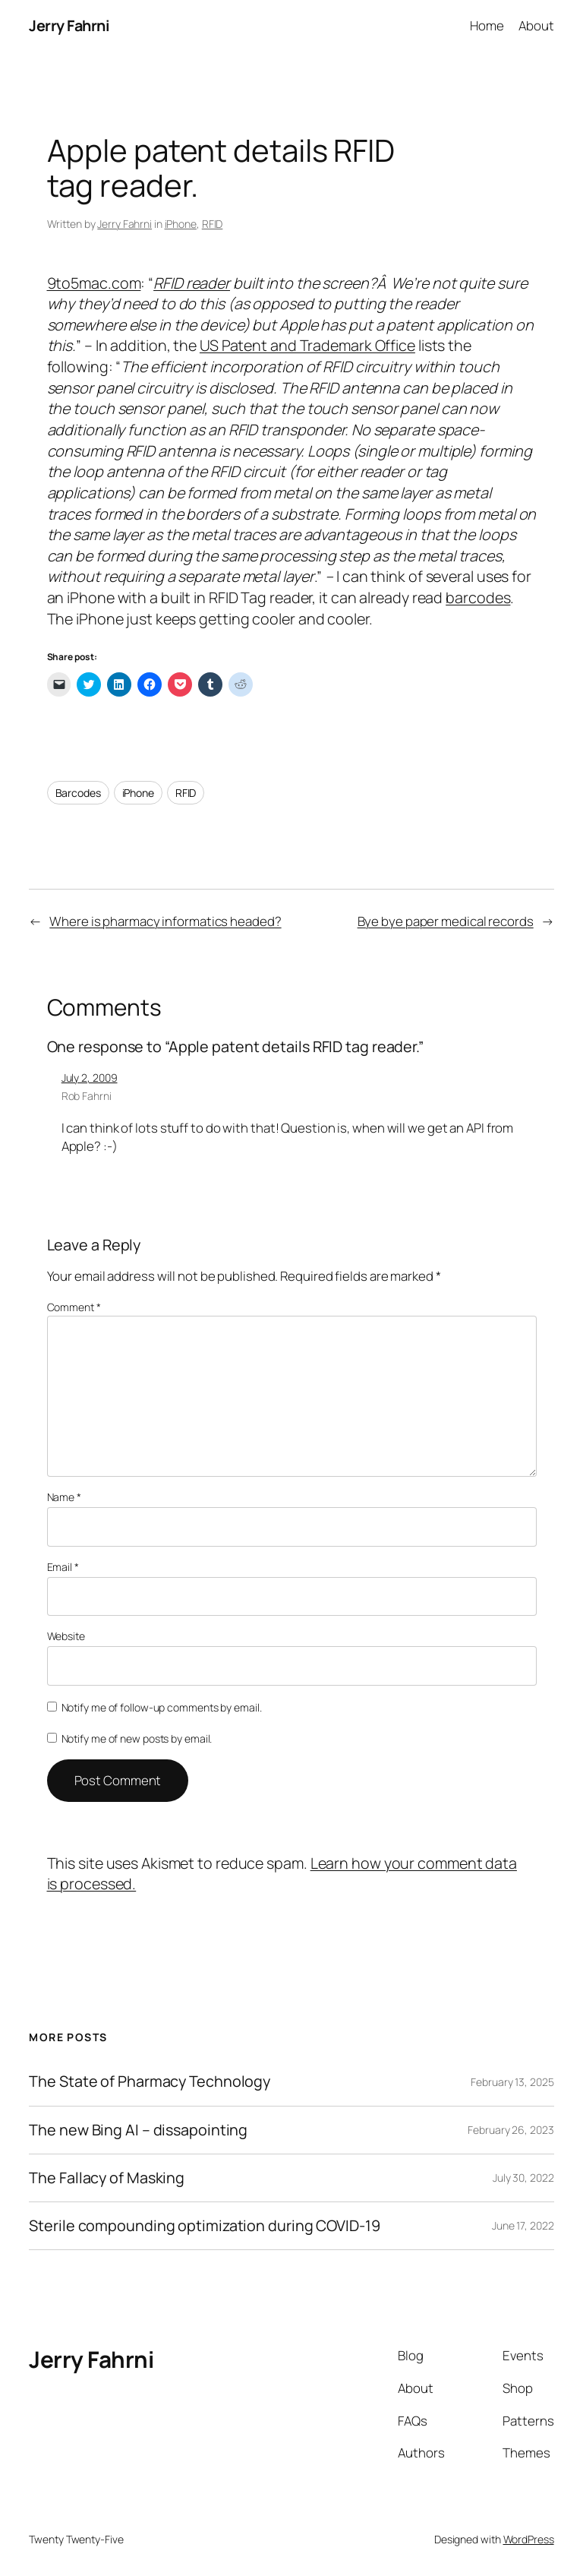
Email (63, 1567)
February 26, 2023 (510, 2129)
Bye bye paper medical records (446, 921)
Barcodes (78, 792)
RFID (212, 224)
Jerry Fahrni (69, 25)
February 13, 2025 (512, 2082)
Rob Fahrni (86, 1096)
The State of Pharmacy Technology (149, 2081)
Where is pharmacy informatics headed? (165, 921)
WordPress (528, 2539)
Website (66, 1636)
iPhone (181, 224)
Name (64, 1497)
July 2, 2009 (89, 1077)
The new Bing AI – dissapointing (138, 2130)
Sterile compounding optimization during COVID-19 (204, 2225)
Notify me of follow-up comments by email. (161, 1707)
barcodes (478, 597)
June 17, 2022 (523, 2225)
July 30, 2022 (523, 2177)
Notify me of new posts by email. (137, 1738)
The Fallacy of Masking (106, 2178)
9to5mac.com (94, 283)
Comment (74, 1307)
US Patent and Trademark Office (307, 345)
